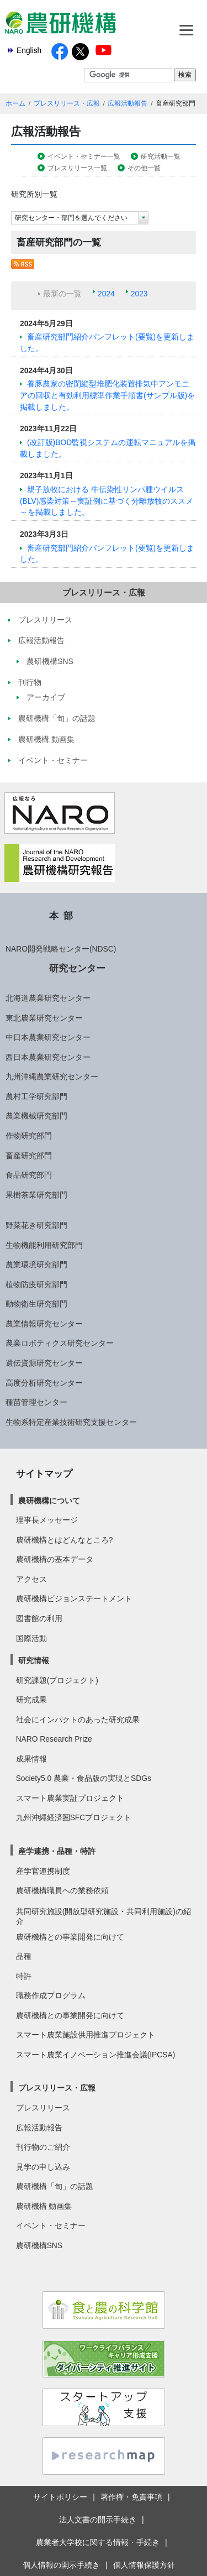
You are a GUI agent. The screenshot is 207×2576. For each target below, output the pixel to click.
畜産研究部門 (29, 1155)
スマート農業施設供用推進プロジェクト (85, 2034)
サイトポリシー (60, 2497)
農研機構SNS (39, 2245)
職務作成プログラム (51, 1995)
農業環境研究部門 (36, 1264)
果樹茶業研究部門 (36, 1194)
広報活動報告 (127, 103)
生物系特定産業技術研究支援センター (71, 1422)
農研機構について (49, 1500)
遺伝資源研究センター (44, 1362)
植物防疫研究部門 (36, 1284)
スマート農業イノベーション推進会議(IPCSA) (96, 2054)
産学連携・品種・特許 (56, 1851)
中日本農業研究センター (48, 1037)
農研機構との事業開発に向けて (70, 1936)
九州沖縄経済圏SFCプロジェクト (74, 1817)
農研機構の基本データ (54, 1559)
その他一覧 (144, 168)
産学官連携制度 (43, 1871)
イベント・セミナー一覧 (83, 156)
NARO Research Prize (54, 1738)
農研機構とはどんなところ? (64, 1539)
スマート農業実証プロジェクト (70, 1798)
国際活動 (31, 1638)
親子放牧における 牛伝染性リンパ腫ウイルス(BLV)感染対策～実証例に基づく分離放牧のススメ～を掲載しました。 (106, 500)
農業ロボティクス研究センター (60, 1343)
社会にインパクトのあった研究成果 (78, 1719)
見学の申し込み (43, 2166)
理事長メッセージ (47, 1520)
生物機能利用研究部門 (44, 1245)
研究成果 (31, 1699)
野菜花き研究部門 (36, 1225)
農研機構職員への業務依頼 (62, 1890)
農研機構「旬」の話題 (54, 2186)
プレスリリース (43, 2107)
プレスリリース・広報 (67, 103)
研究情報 (33, 1660)
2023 (139, 293)
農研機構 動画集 (44, 2206)
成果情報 (31, 1758)
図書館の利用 (39, 1618)
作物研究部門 (29, 1135)
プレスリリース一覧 (77, 168)
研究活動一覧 (161, 156)
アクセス (31, 1579)
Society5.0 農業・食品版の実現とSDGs (83, 1778)
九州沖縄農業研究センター (52, 1076)
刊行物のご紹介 (43, 2147)
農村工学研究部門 (36, 1096)
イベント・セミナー (51, 2225)
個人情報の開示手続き (61, 2565)
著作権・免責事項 (131, 2497)
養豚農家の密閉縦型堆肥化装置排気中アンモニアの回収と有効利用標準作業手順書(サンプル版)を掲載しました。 (107, 395)
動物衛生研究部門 (36, 1303)
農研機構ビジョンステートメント (74, 1598)
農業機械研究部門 (36, 1115)
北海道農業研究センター (48, 998)
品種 (23, 1956)
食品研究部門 (29, 1175)
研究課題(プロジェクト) (57, 1680)
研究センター (77, 968)
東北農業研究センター (44, 1017)
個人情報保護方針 (144, 2565)
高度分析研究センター (44, 1382)
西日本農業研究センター (48, 1057)
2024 (106, 293)
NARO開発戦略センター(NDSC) (61, 948)
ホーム (15, 103)
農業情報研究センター (44, 1323)
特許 (23, 1976)
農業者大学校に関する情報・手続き (98, 2542)
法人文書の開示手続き (97, 2519)
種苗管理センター (36, 1402)
